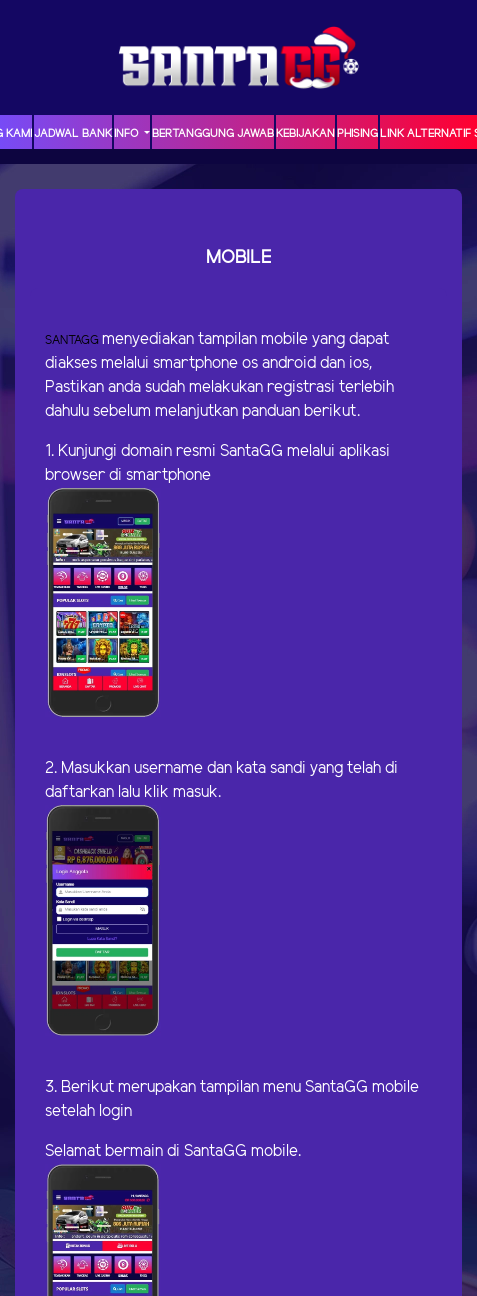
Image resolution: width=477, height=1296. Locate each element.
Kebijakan (305, 134)
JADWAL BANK (73, 134)
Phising (357, 134)
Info (127, 134)
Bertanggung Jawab (213, 134)
